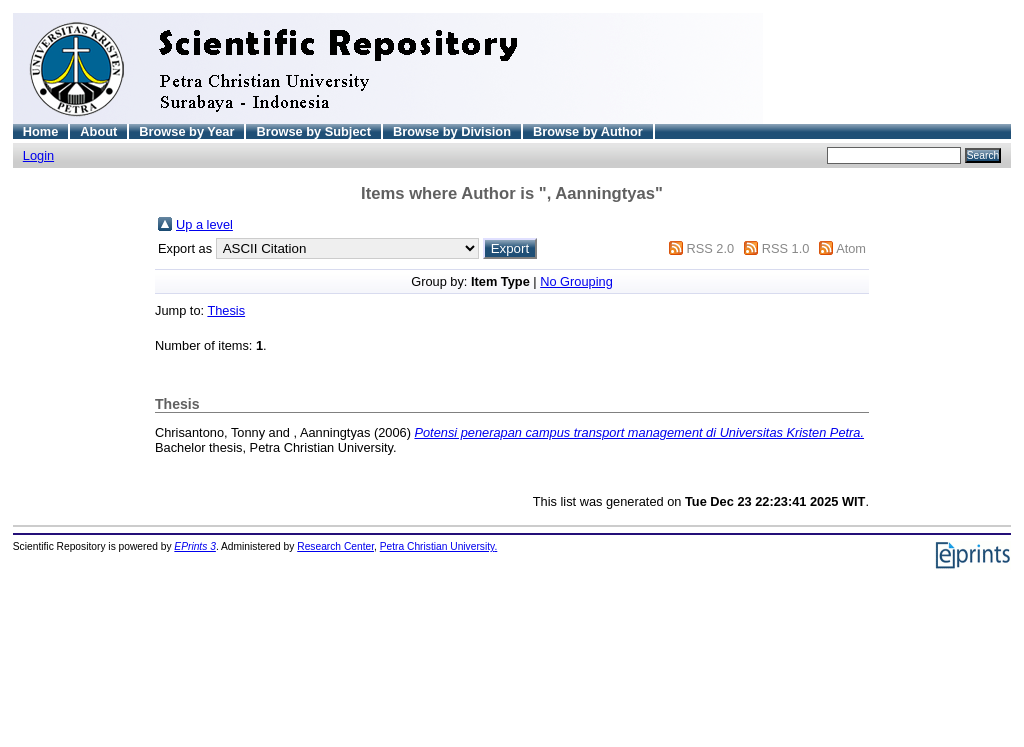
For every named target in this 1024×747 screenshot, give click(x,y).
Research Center (335, 546)
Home (41, 131)
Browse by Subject (313, 131)
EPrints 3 (195, 546)
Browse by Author (588, 131)
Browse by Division (452, 131)
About (98, 131)
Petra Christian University (437, 546)
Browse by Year (186, 131)
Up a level (204, 224)
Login (38, 155)
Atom (851, 248)
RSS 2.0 (710, 248)
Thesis (226, 310)
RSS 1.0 (786, 248)
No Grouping (576, 281)
